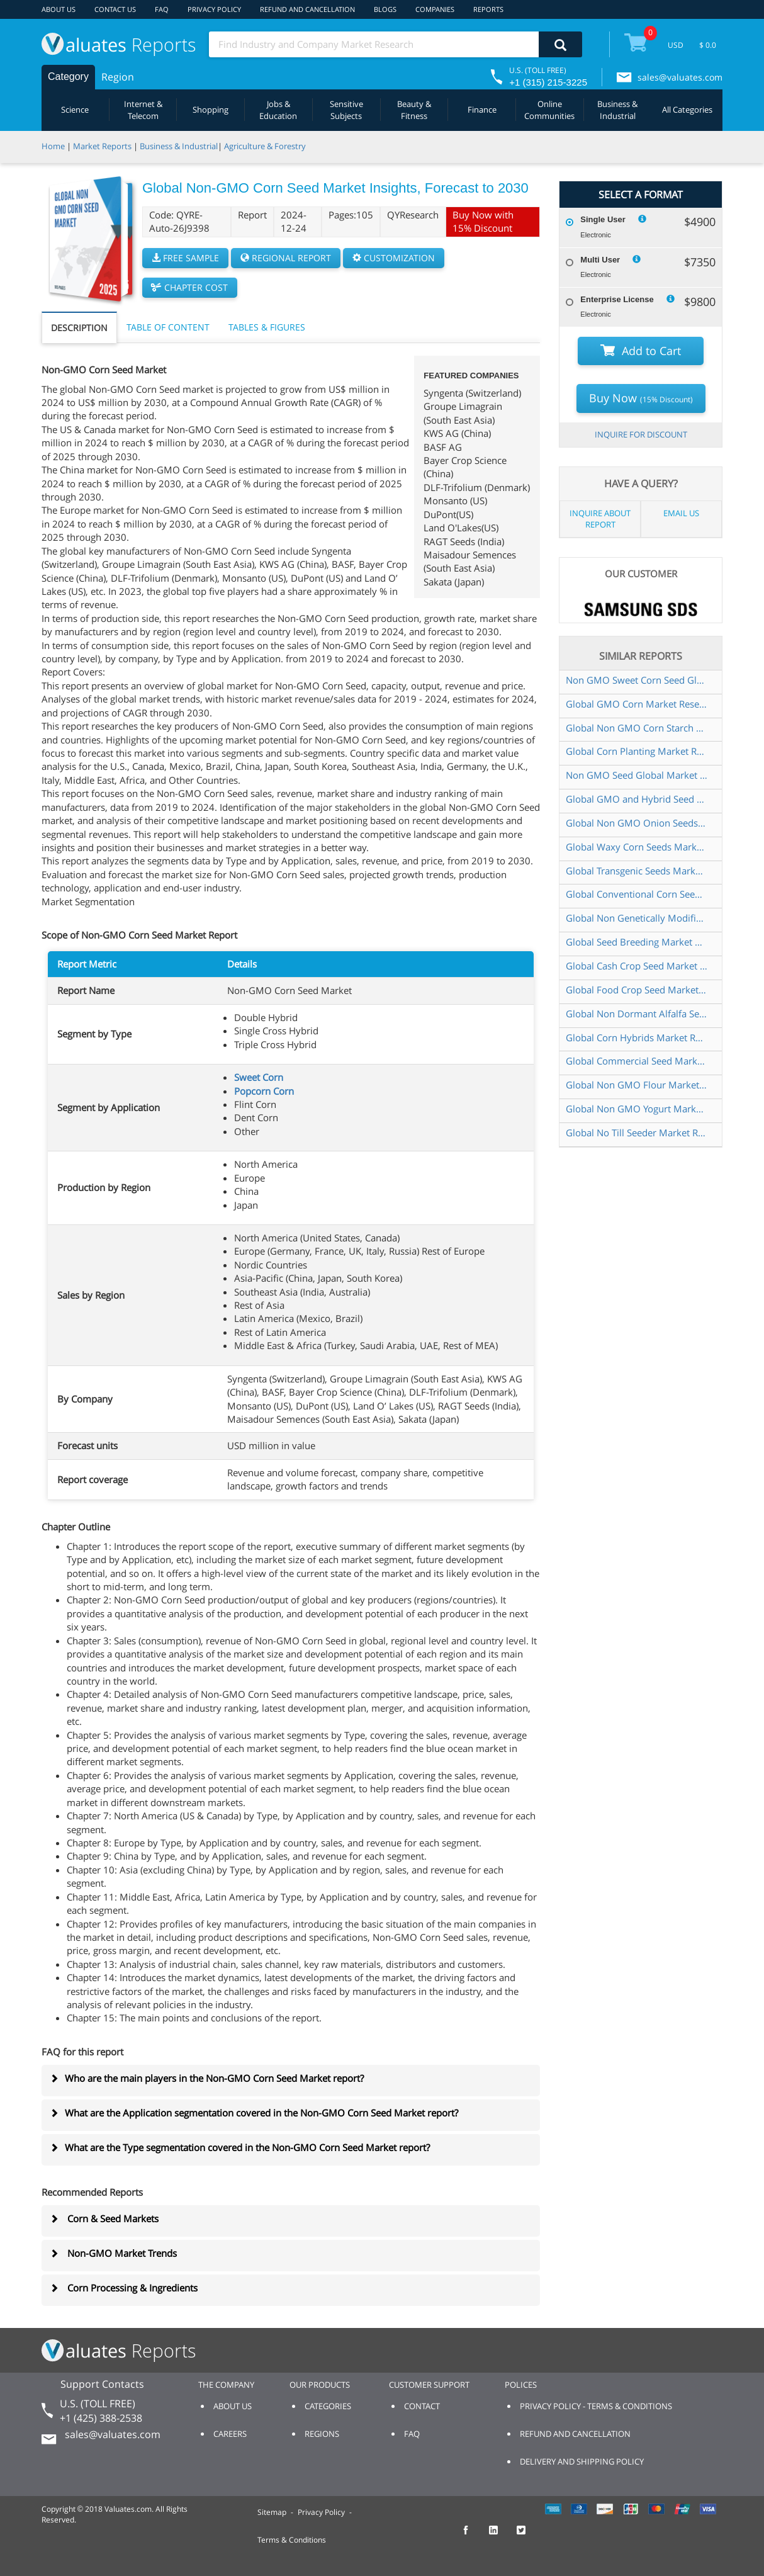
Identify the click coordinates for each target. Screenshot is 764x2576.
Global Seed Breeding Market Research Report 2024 (637, 941)
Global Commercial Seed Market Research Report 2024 (637, 1060)
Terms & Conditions (291, 2539)
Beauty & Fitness (414, 109)
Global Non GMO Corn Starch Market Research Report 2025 (637, 727)
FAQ (162, 9)
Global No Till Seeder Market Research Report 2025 (637, 1132)
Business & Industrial (617, 109)
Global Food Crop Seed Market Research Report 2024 (637, 989)
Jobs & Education (278, 109)
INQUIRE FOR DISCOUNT (641, 434)
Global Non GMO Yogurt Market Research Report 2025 (637, 1108)
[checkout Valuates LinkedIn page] (500, 2536)
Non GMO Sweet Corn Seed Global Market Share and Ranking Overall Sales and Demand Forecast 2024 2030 (637, 680)
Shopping (210, 109)
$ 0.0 (707, 45)
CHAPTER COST (190, 287)
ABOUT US (59, 9)
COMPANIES (434, 9)
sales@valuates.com (680, 77)
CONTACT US (115, 9)
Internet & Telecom (143, 109)
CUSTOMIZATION (393, 258)
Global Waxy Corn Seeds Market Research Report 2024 (637, 846)
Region (117, 77)
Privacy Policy (321, 2512)
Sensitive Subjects (346, 109)
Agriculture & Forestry (265, 146)
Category (68, 76)
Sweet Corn (258, 1077)
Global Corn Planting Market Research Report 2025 (637, 751)
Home (53, 146)
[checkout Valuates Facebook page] (472, 2536)
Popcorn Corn (264, 1091)
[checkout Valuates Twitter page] (528, 2536)
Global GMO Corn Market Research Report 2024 (637, 704)
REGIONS (322, 2433)
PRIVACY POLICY (214, 9)
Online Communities (549, 109)
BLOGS (385, 9)
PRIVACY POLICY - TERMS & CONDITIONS (596, 2406)
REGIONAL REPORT (285, 258)
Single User (603, 219)
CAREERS (230, 2433)
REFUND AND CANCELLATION (307, 9)
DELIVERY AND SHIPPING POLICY (582, 2461)
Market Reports (102, 146)
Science (75, 109)
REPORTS (488, 9)
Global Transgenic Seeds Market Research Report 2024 (637, 870)
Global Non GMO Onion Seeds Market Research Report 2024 (637, 822)
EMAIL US (681, 513)
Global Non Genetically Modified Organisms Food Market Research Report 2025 (637, 918)
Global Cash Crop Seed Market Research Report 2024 (637, 965)
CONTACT (422, 2406)
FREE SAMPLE (185, 258)
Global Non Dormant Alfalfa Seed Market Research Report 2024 (637, 1013)
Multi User (600, 259)
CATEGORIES (328, 2406)
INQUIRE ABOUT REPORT (600, 519)
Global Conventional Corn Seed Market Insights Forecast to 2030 (637, 894)
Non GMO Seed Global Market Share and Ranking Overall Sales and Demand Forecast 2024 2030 (637, 775)
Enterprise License (616, 299)
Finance (482, 109)
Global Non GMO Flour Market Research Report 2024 (637, 1084)
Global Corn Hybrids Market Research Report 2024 (637, 1037)
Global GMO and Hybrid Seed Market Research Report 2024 (637, 799)
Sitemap (271, 2512)
